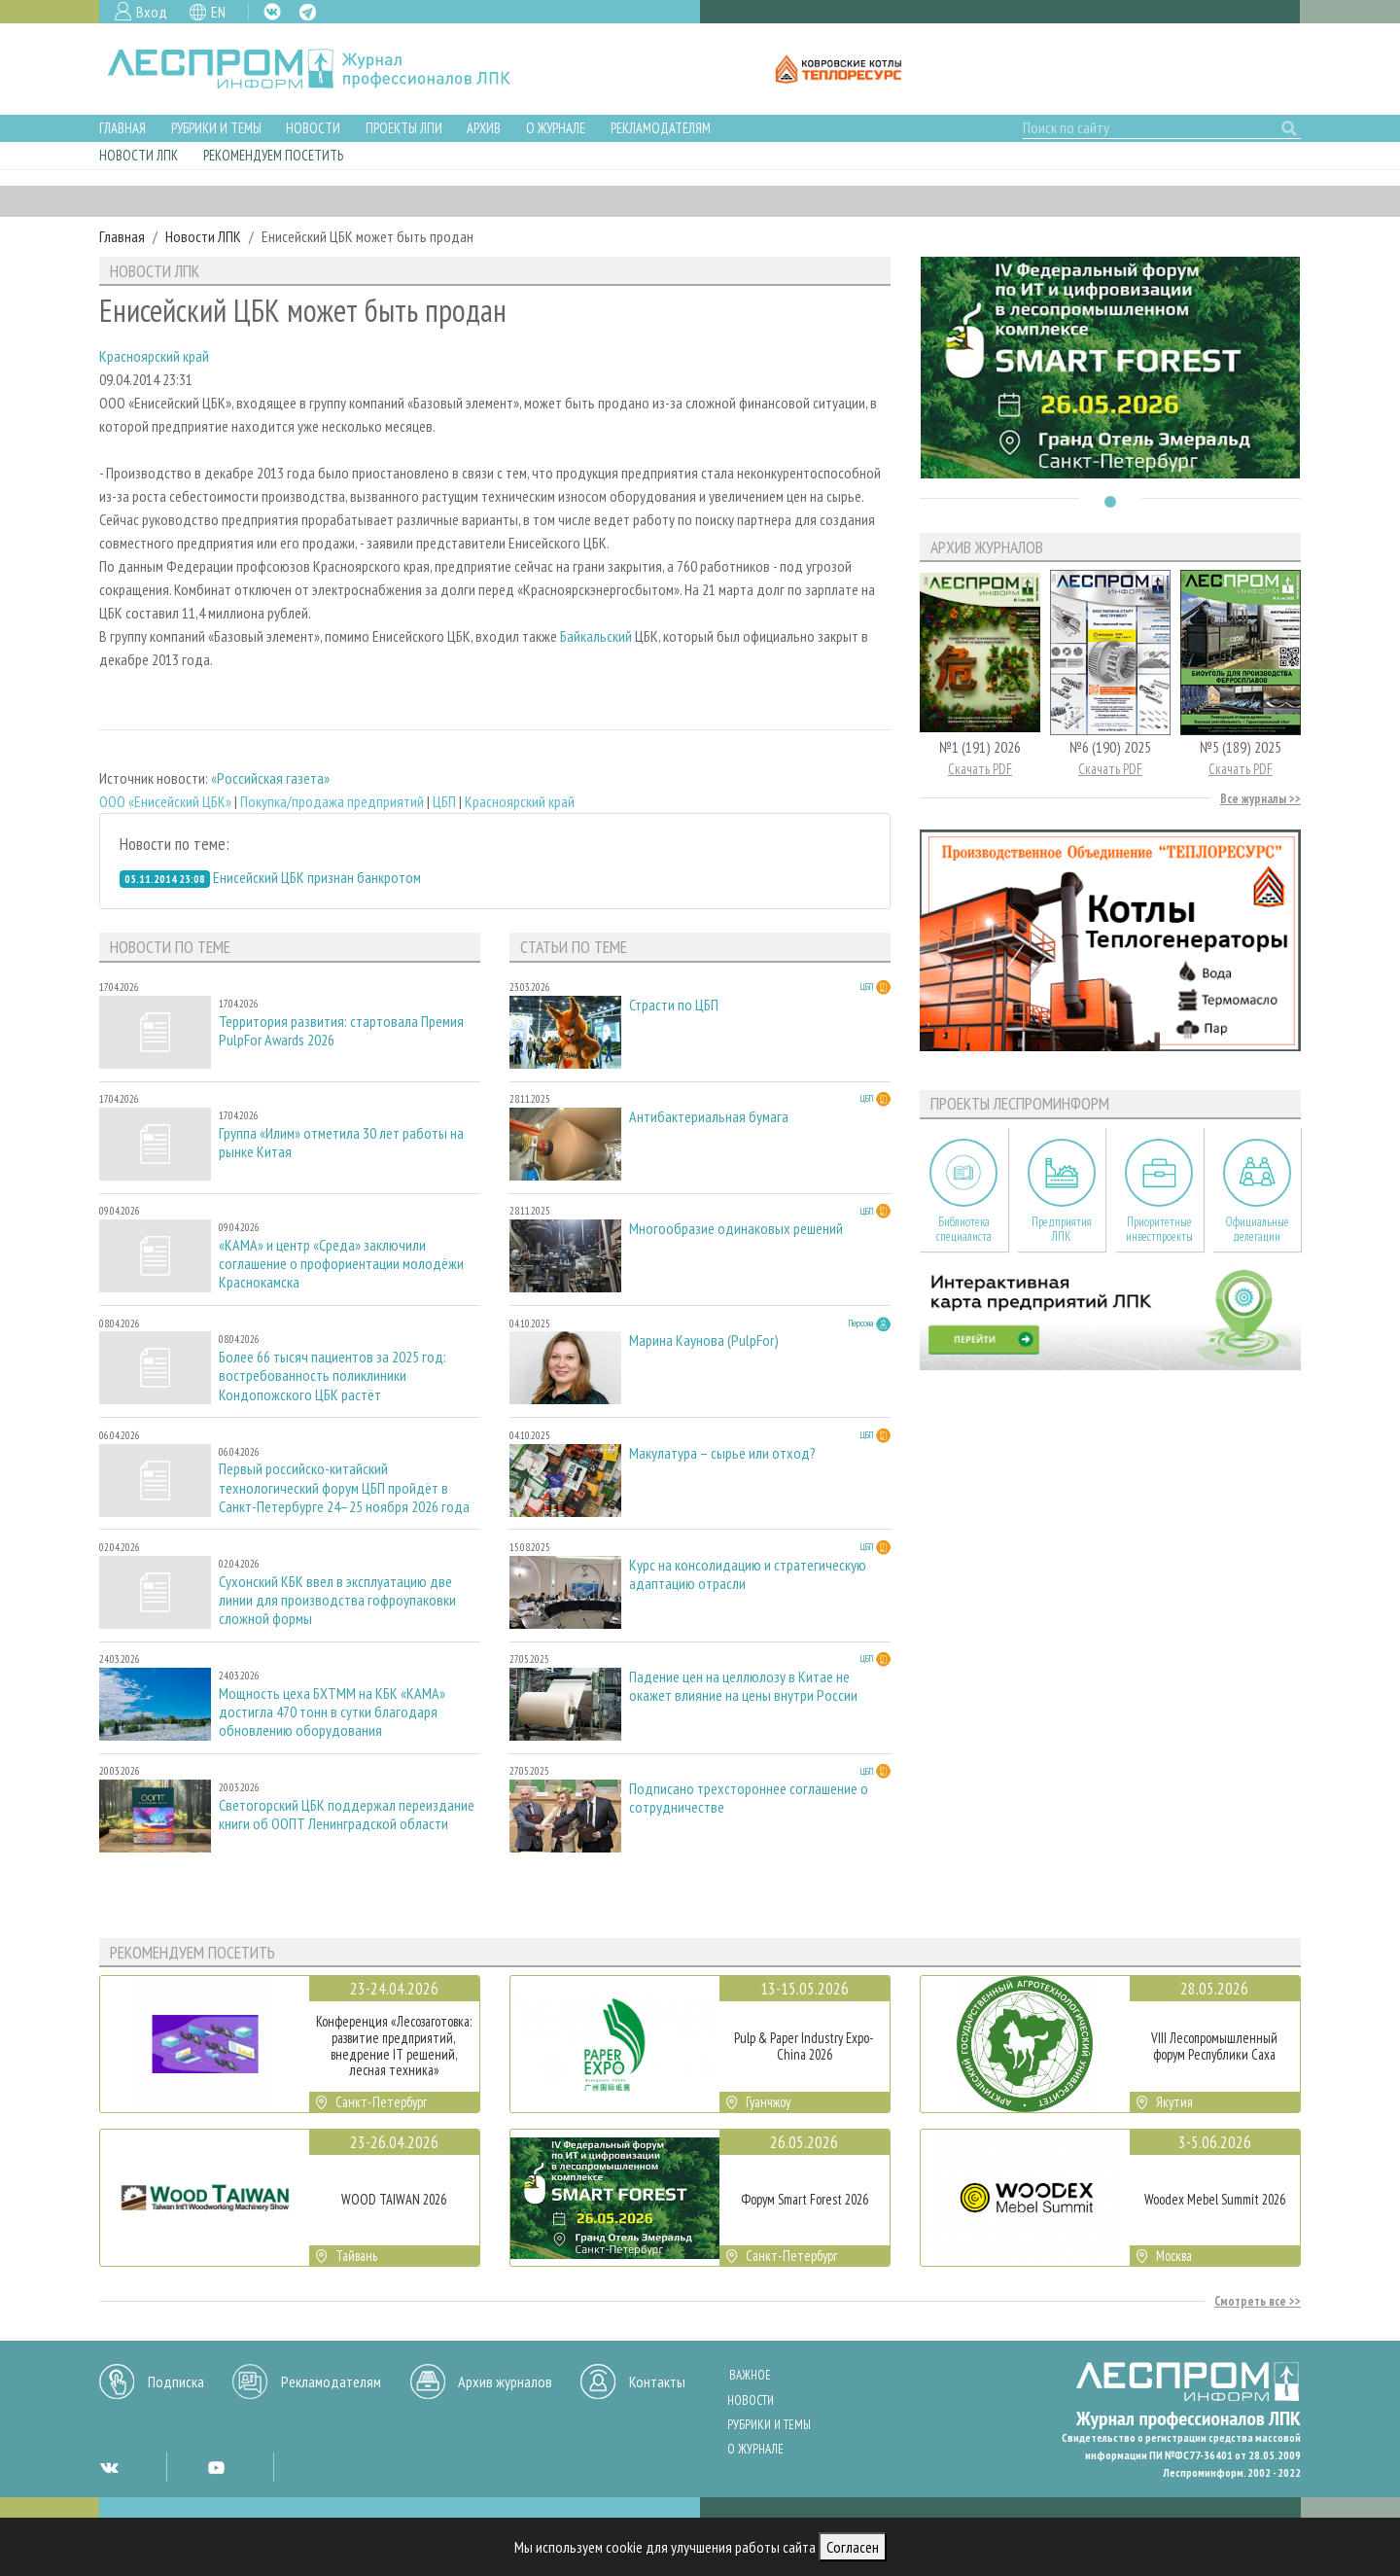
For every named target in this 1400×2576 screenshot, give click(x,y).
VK (272, 11)
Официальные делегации (1257, 1229)
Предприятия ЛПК (1062, 1229)
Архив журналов (505, 2381)
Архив (484, 128)
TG (307, 12)
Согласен (852, 2547)
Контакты (657, 2381)
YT (216, 2467)
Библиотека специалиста (964, 1229)
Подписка (176, 2381)
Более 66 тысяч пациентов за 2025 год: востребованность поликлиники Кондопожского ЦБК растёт (332, 1375)
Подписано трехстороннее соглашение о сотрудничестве (748, 1798)
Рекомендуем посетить (273, 155)
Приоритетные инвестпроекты (1159, 1229)
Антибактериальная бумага (708, 1117)
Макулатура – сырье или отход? (722, 1453)
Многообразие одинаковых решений (736, 1228)
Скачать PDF (980, 768)
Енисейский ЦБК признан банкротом (317, 877)
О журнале (555, 128)
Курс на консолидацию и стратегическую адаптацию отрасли (747, 1574)
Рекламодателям (661, 128)
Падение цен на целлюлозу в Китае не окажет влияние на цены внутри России (743, 1686)
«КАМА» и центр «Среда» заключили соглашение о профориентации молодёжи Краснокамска (341, 1263)
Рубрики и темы (216, 128)
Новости (313, 128)
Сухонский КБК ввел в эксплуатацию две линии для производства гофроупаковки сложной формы (337, 1600)
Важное (750, 2375)
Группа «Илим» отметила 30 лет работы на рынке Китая (341, 1142)
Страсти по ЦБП (673, 1005)
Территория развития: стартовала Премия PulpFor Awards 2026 (341, 1030)
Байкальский (596, 636)
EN (218, 11)
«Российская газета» (270, 778)
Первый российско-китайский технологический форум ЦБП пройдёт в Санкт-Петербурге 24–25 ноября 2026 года (344, 1487)
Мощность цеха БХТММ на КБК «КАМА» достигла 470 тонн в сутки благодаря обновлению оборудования (332, 1712)
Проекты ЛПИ (404, 128)
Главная (122, 128)
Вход (151, 11)
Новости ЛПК (138, 155)
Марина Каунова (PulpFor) (704, 1340)
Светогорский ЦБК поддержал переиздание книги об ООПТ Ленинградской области (346, 1814)
